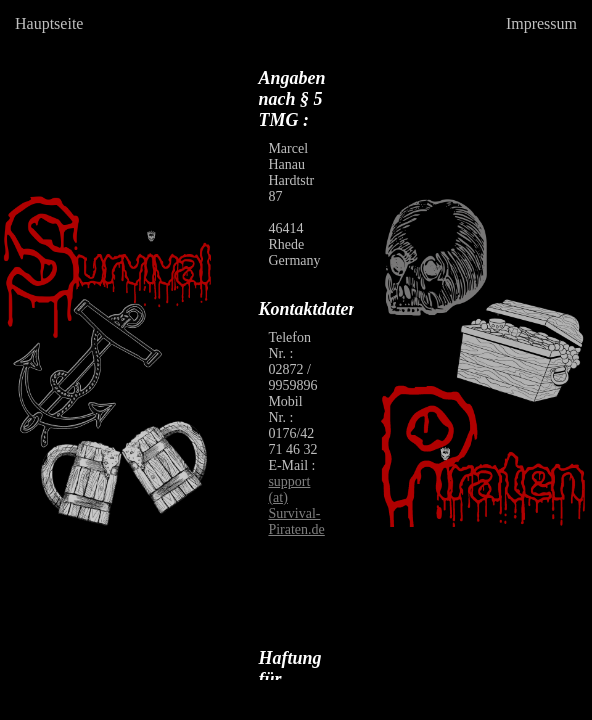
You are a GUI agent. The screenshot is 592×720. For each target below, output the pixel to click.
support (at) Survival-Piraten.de (296, 505)
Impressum (541, 23)
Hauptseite (49, 23)
